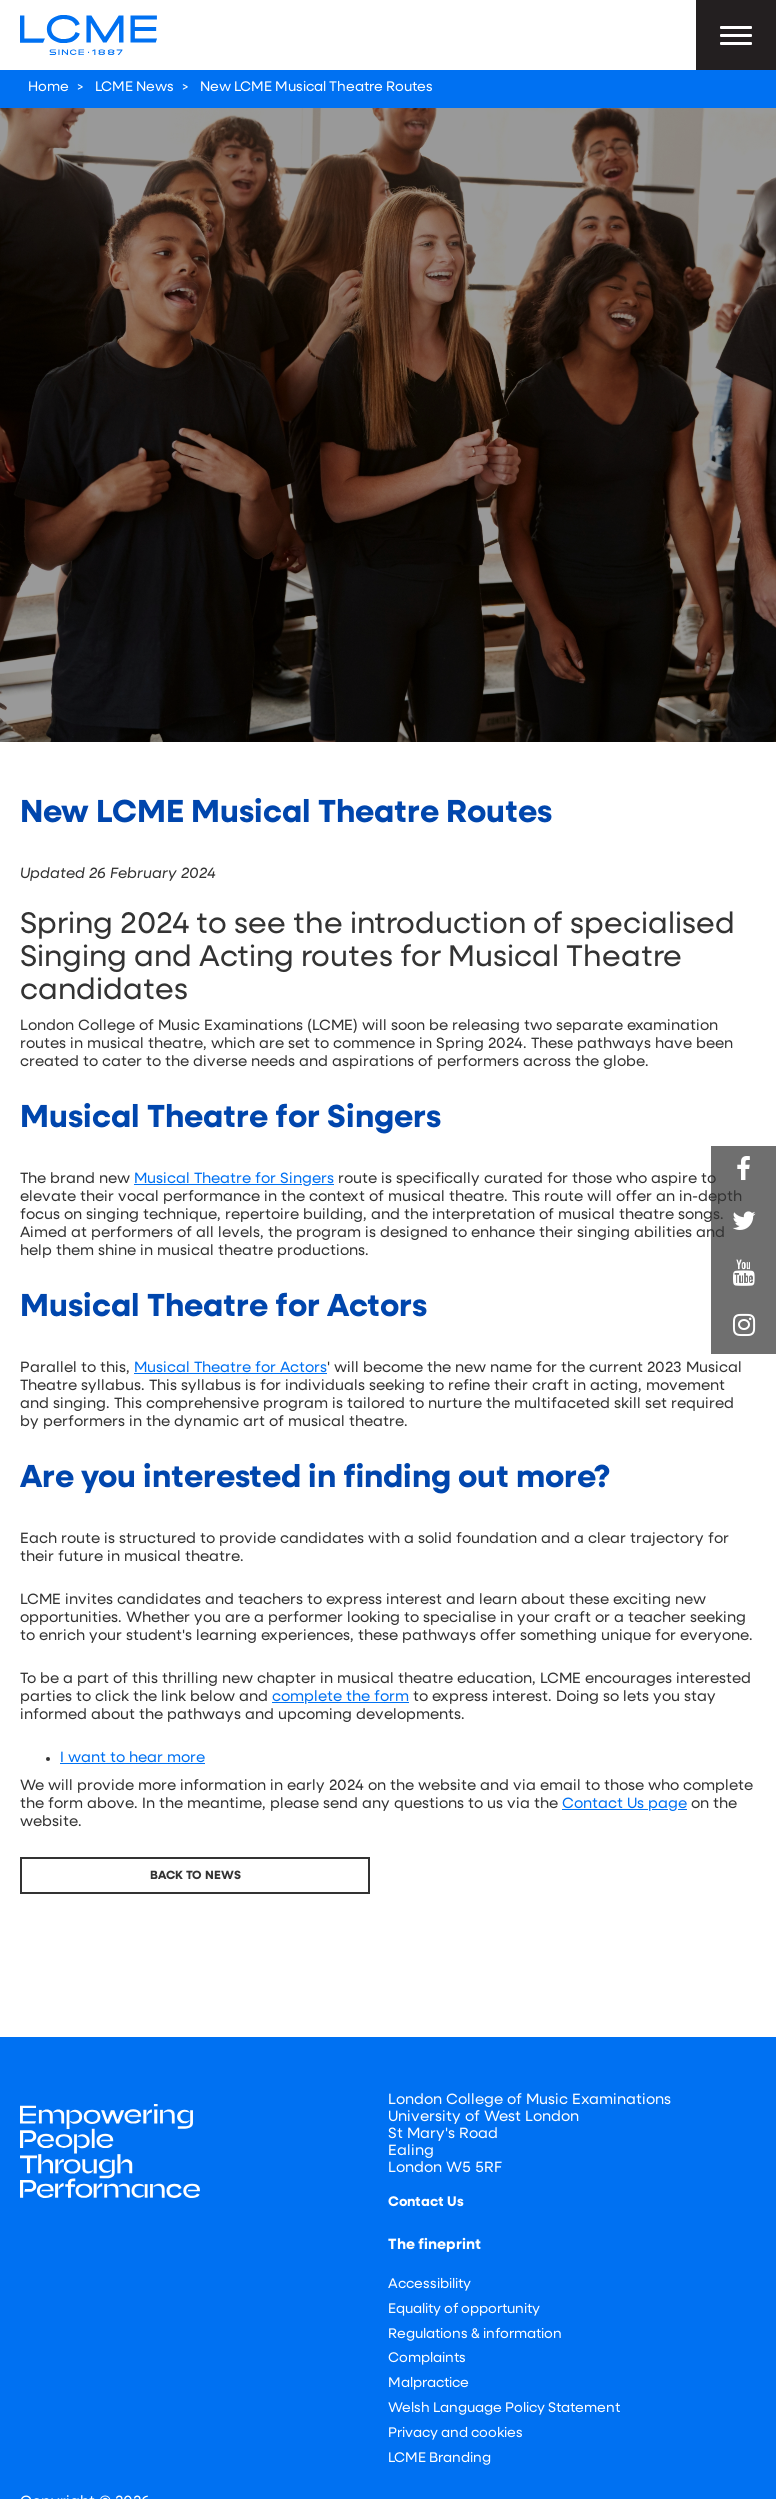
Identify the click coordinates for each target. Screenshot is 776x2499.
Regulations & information (475, 2334)
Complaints (427, 2358)
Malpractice (428, 2383)
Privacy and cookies (455, 2433)
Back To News (195, 1876)
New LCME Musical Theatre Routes (316, 87)
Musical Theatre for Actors (230, 1368)
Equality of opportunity (464, 2309)
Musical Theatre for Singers (234, 1179)
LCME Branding (439, 2458)
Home (48, 87)
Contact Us (426, 2202)
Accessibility (429, 2284)
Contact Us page (624, 1804)
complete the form (340, 1697)
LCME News (134, 87)
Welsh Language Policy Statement (504, 2408)
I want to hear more (132, 1758)
